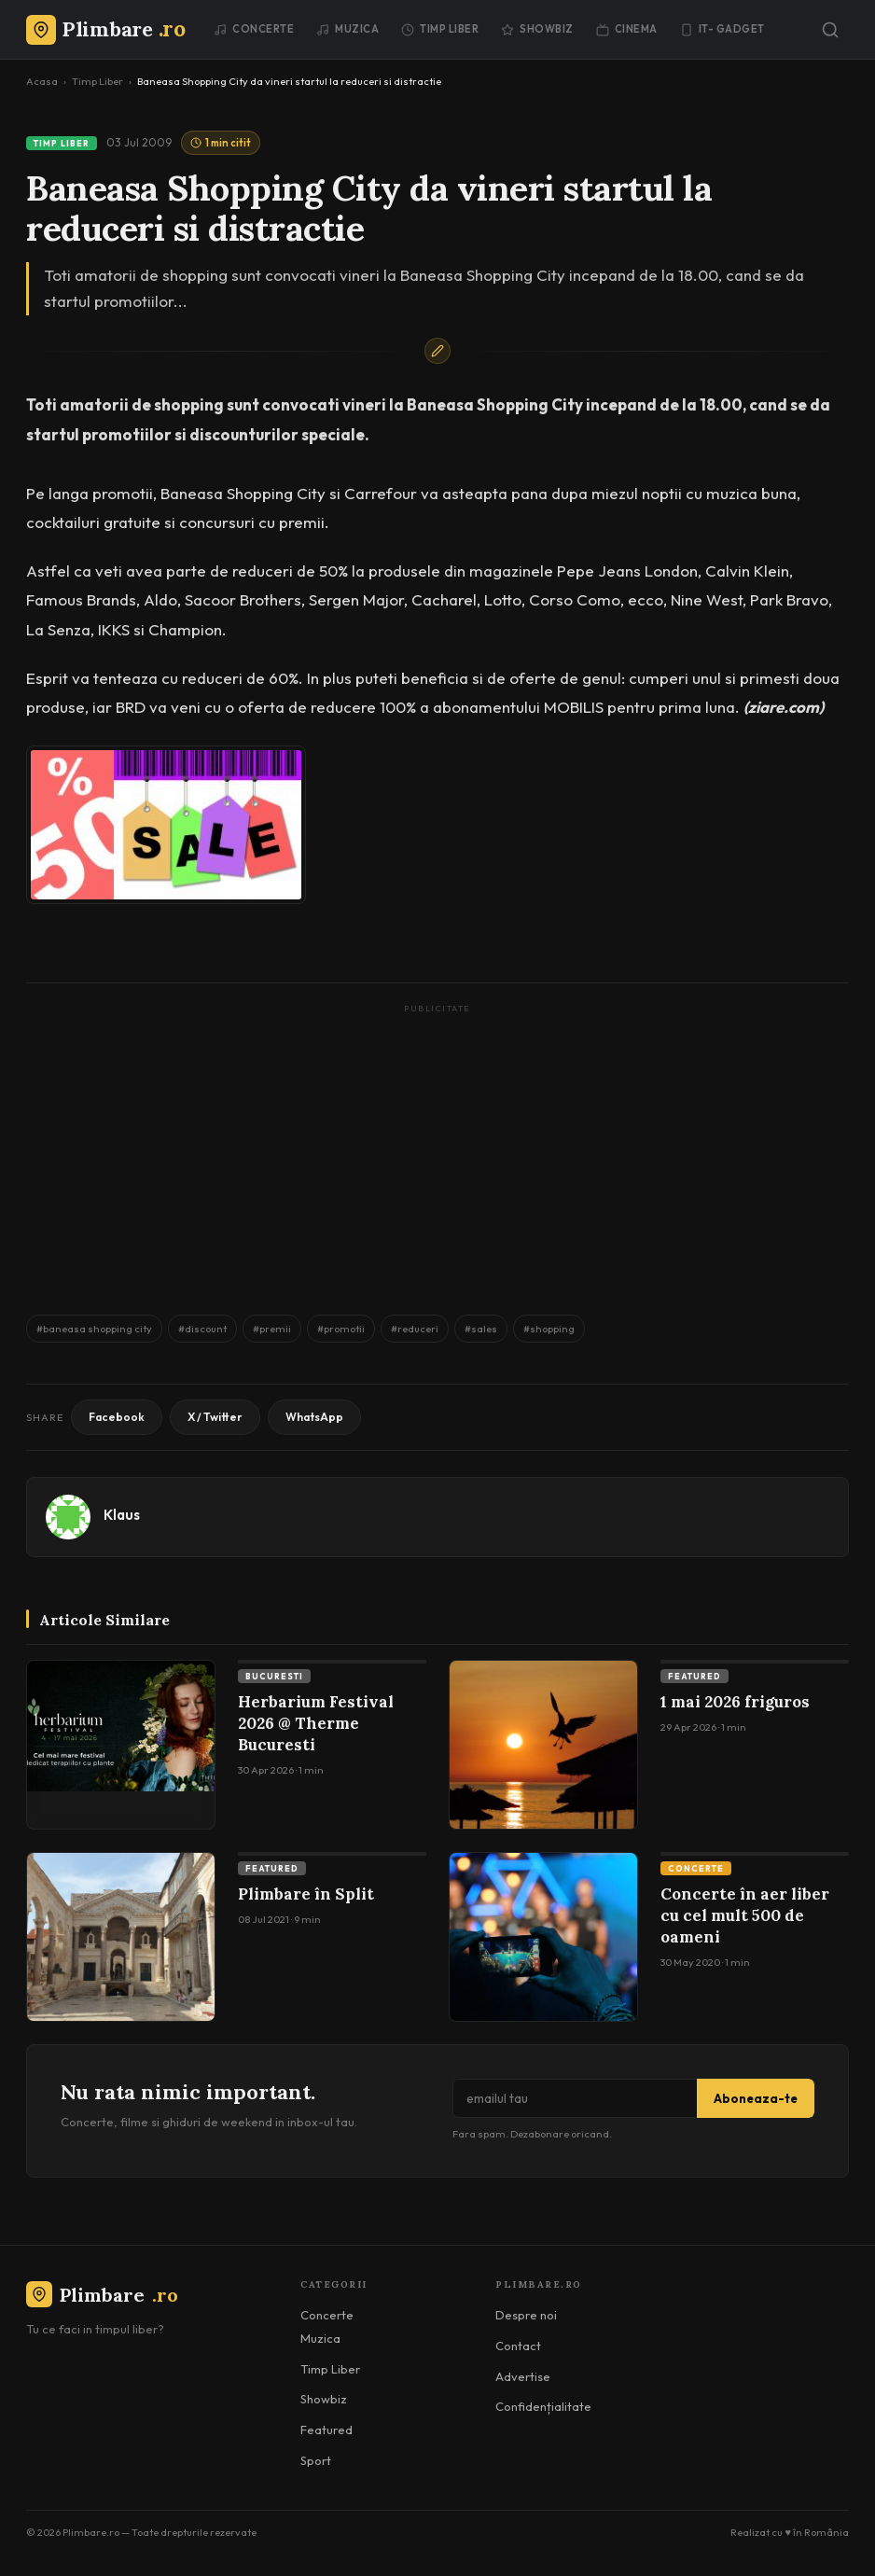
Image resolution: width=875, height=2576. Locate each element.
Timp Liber (440, 28)
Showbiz (537, 28)
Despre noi (526, 2314)
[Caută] (830, 30)
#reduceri (414, 1328)
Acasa (42, 81)
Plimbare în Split (306, 1894)
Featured (694, 1676)
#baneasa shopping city (94, 1328)
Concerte (254, 28)
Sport (315, 2460)
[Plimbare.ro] (105, 29)
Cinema (627, 28)
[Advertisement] (437, 1150)
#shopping (549, 1328)
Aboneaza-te (756, 2098)
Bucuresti (274, 1676)
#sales (481, 1328)
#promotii (341, 1328)
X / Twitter (215, 1417)
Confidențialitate (543, 2406)
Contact (518, 2345)
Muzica (347, 28)
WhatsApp (314, 1417)
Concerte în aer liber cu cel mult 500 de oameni (744, 1915)
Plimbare (102, 2294)
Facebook (117, 1417)
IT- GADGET (722, 28)
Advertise (522, 2376)
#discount (202, 1328)
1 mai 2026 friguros (735, 1702)
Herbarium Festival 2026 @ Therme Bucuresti (316, 1723)
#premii (272, 1328)
